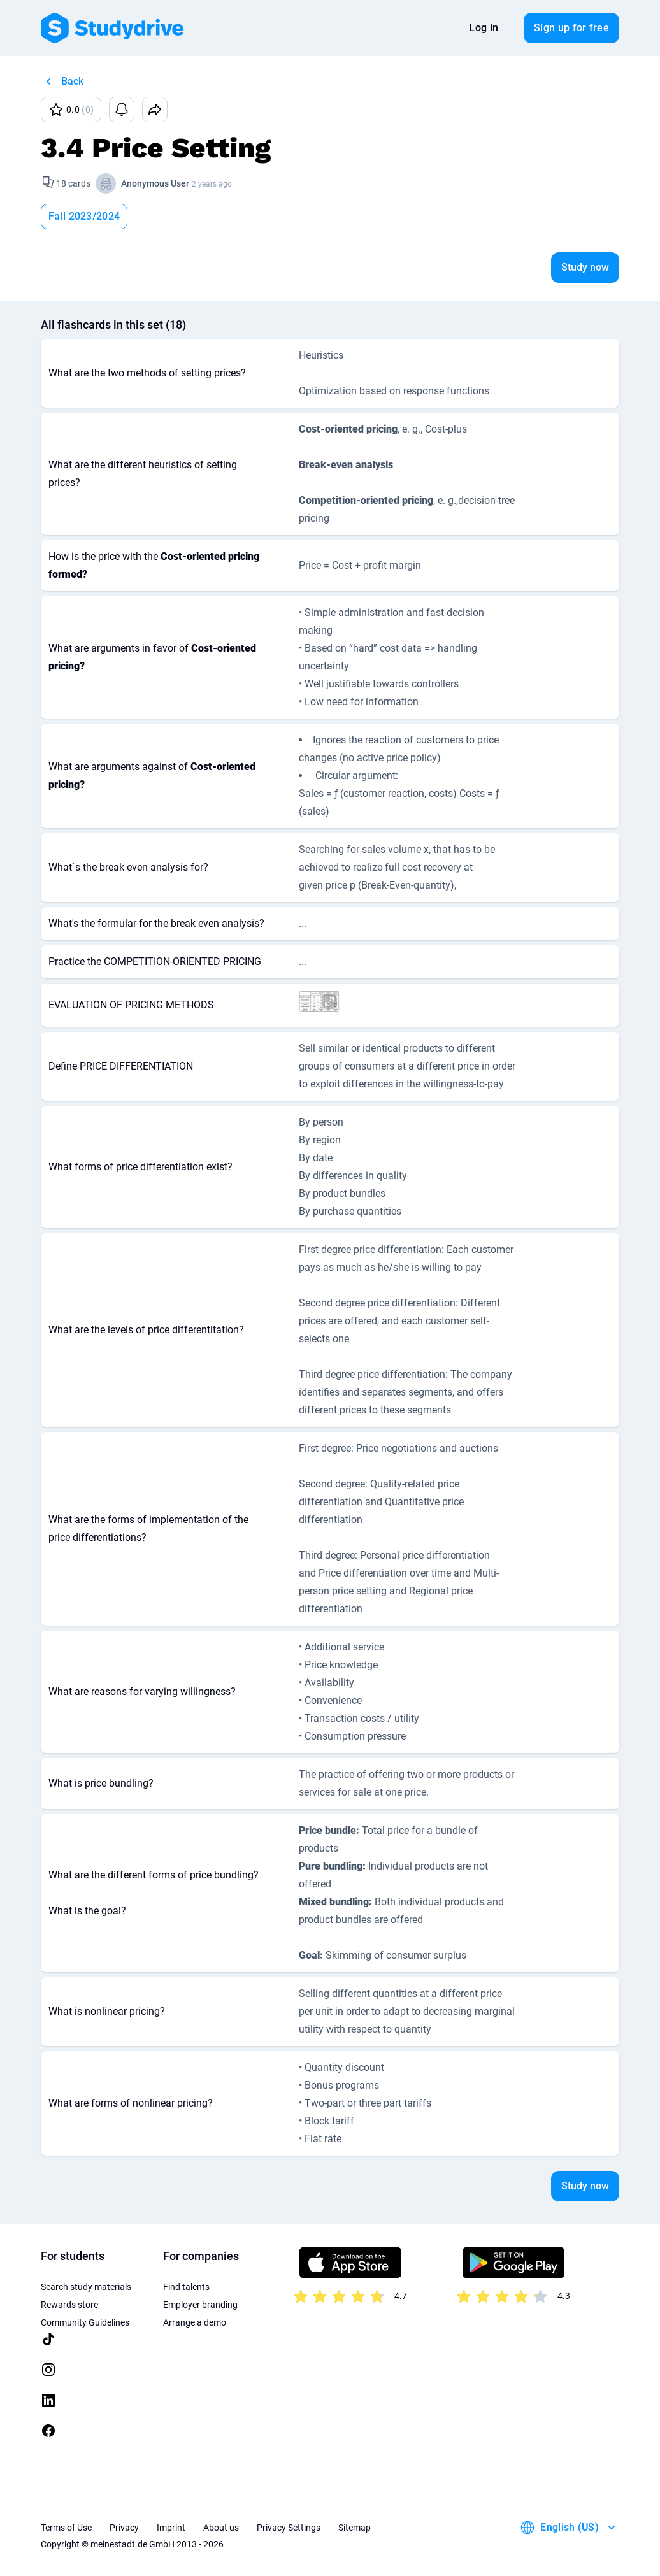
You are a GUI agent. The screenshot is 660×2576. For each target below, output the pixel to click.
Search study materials (86, 2287)
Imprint (171, 2527)
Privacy (124, 2527)
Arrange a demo (194, 2322)
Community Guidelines (85, 2322)
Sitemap (354, 2527)
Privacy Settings (288, 2527)
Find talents (186, 2287)
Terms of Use (66, 2527)
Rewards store (69, 2305)
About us (221, 2527)
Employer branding (200, 2305)
